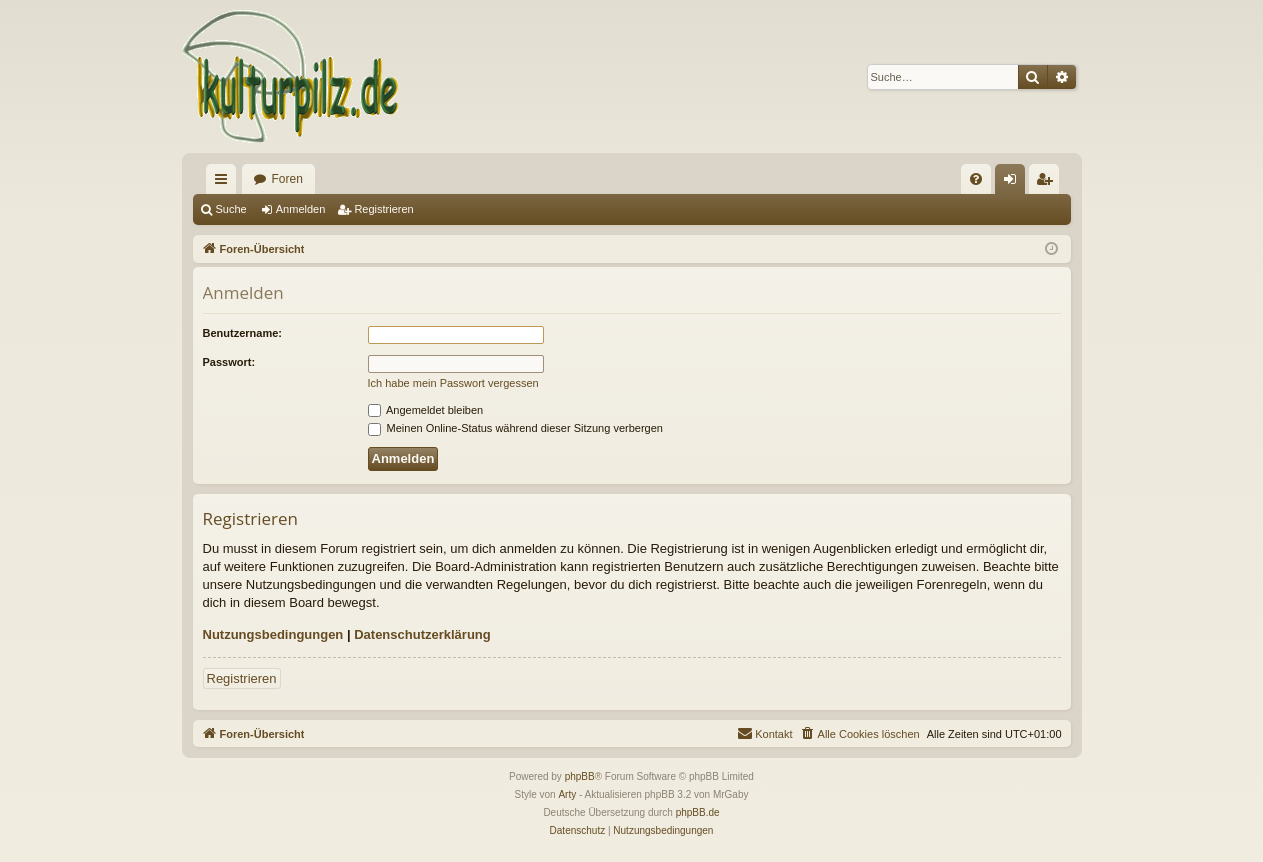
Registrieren (383, 209)
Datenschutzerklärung (422, 634)
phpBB (580, 776)
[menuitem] (976, 179)
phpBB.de (698, 812)
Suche (231, 209)
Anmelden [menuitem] (1013, 183)
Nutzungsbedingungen (273, 634)
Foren (287, 179)
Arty (567, 794)
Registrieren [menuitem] (1047, 183)
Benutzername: (242, 333)
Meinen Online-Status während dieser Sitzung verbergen (515, 428)
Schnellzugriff (225, 183)
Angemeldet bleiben (426, 410)
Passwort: (229, 362)
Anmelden (301, 209)
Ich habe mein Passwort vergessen (453, 383)
